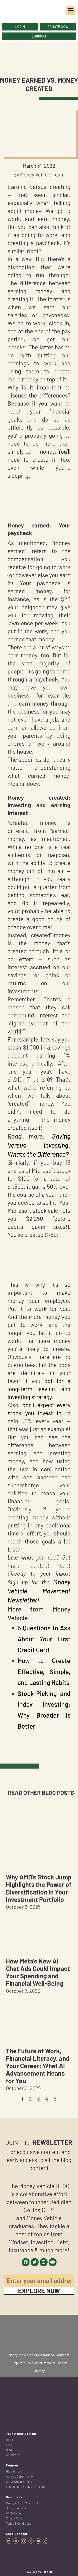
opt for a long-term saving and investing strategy (39, 1388)
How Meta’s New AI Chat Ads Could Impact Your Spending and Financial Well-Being (38, 1972)
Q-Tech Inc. (46, 2571)
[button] (70, 10)
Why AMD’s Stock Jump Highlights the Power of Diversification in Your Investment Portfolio (39, 1888)
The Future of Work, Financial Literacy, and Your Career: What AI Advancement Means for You (37, 2065)
